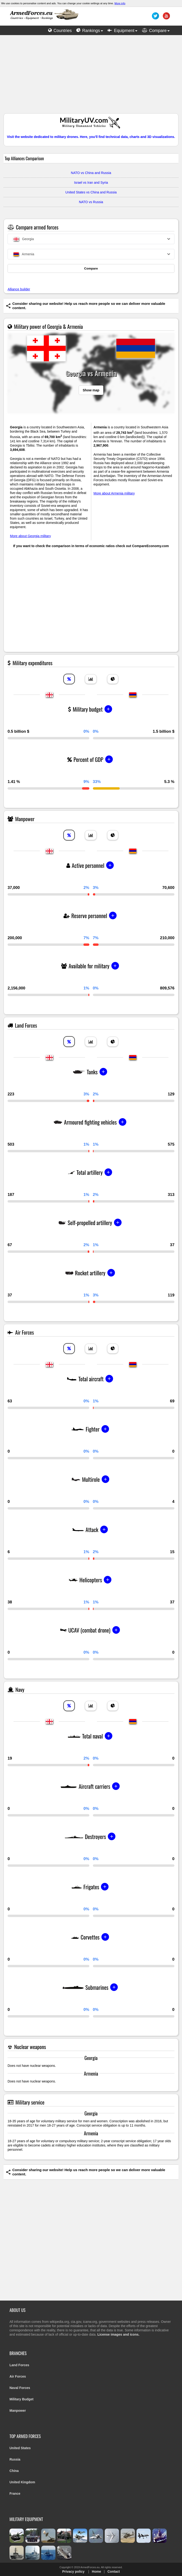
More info (119, 3)
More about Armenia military (114, 493)
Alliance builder (19, 289)
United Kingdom (22, 2482)
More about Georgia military (30, 536)
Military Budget (21, 2399)
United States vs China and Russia (91, 192)
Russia (14, 2459)
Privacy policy (73, 2571)
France (14, 2493)
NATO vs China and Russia (91, 173)
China (14, 2471)
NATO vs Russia (91, 202)
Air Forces (17, 2376)
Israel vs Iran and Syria (91, 182)
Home (96, 2571)
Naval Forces (19, 2388)
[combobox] (91, 239)
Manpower (17, 2410)
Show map (91, 390)
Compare (91, 268)
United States (20, 2448)
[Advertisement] (91, 76)
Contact (113, 2571)
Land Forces (19, 2365)
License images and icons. (118, 2334)
